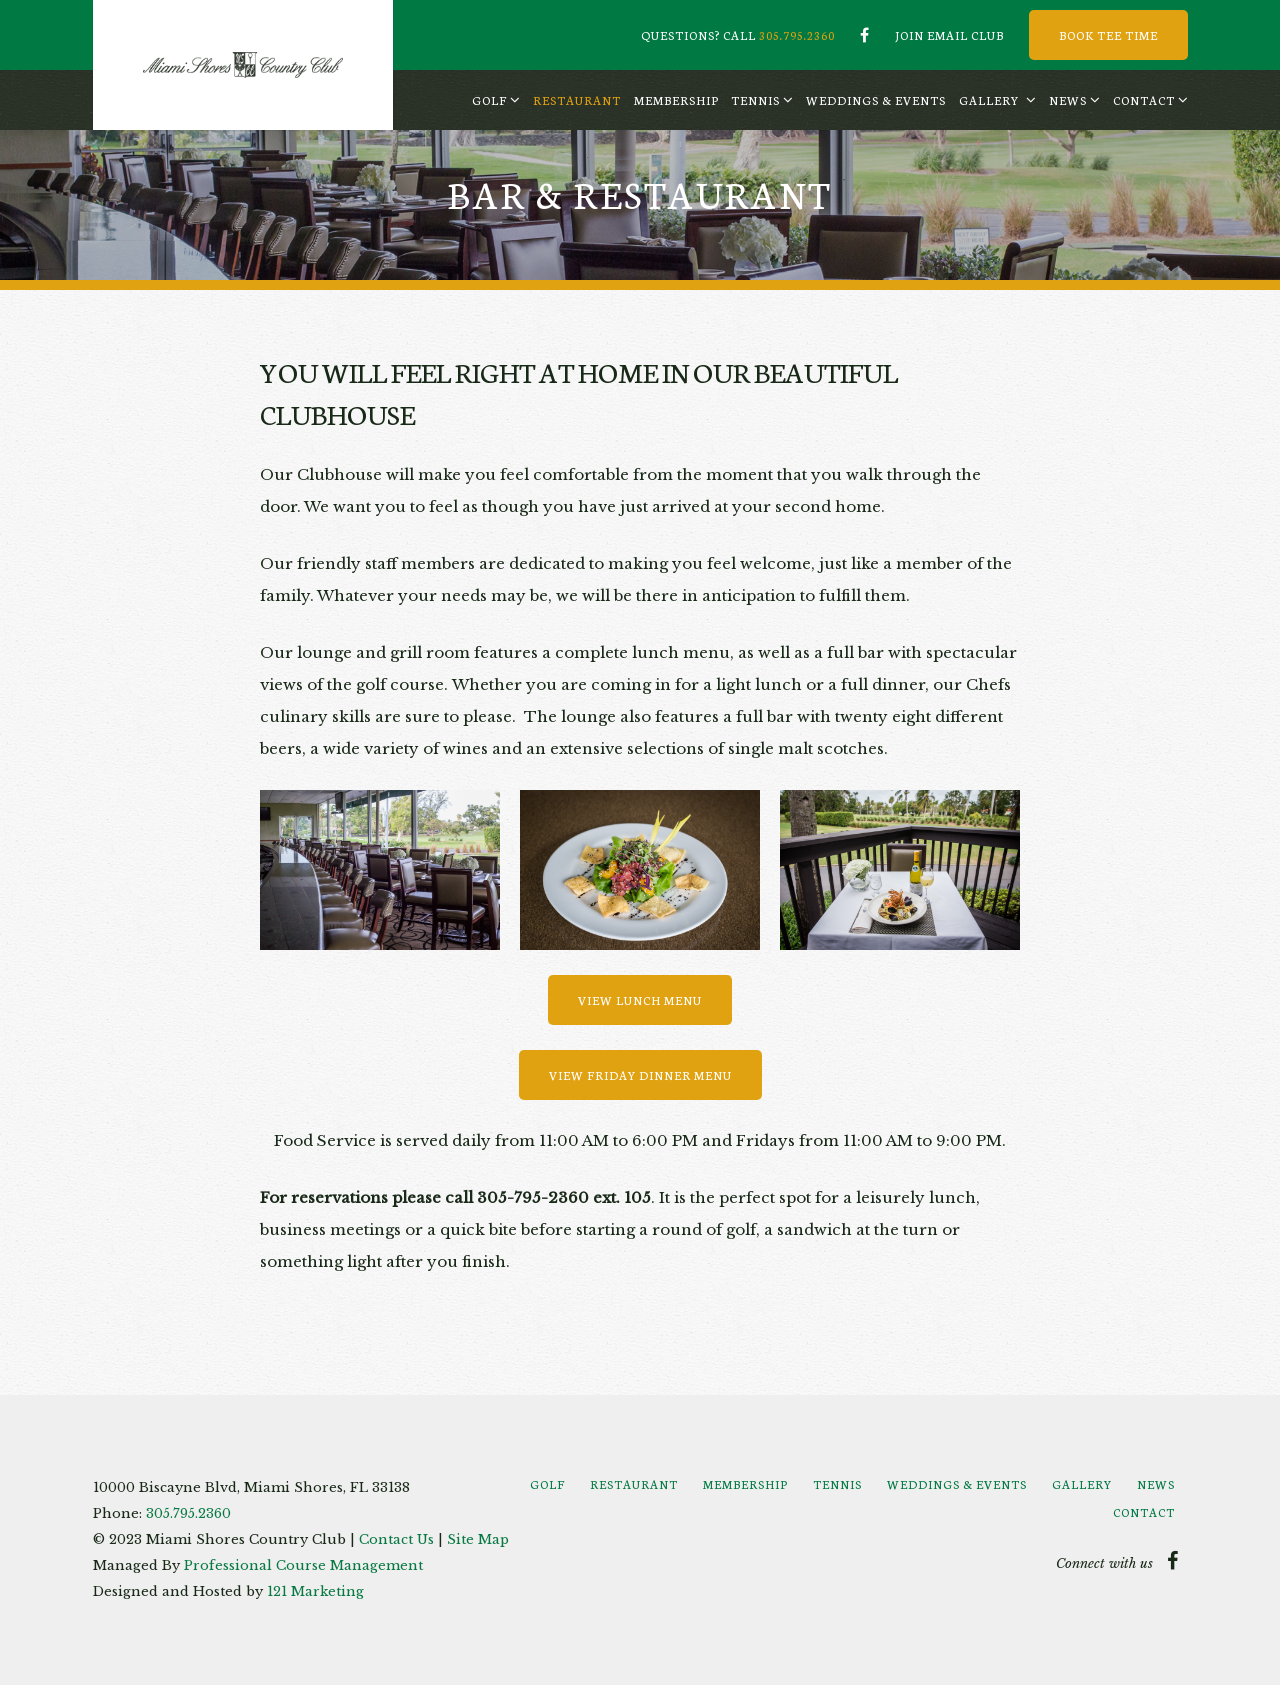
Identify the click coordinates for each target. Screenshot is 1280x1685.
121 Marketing (315, 1591)
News (1068, 100)
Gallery (989, 100)
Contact (1144, 100)
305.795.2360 (797, 35)
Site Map (478, 1539)
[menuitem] (496, 100)
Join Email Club (949, 35)
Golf (489, 100)
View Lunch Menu (640, 1000)
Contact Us (396, 1539)
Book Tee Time (1108, 35)
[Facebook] (865, 35)
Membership (676, 100)
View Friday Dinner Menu (640, 1075)
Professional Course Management (303, 1565)
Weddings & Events (876, 100)
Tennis (755, 100)
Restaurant (577, 100)
